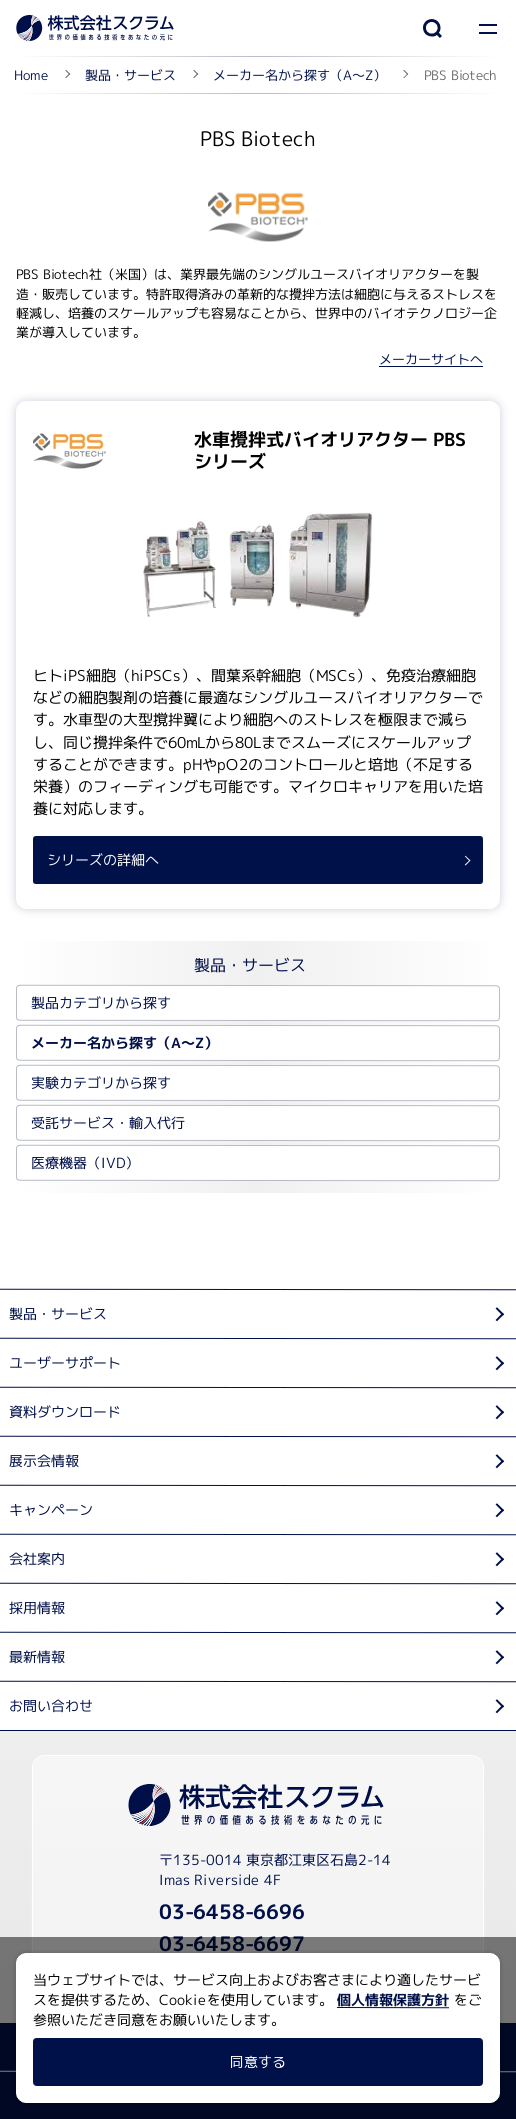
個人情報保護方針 (393, 1999)
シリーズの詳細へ (103, 859)
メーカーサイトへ (431, 359)
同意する (258, 2061)
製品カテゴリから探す (101, 1002)
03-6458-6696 (232, 1911)
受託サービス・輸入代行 (108, 1122)
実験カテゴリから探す (101, 1082)
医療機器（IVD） (85, 1162)
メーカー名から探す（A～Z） (124, 1042)
